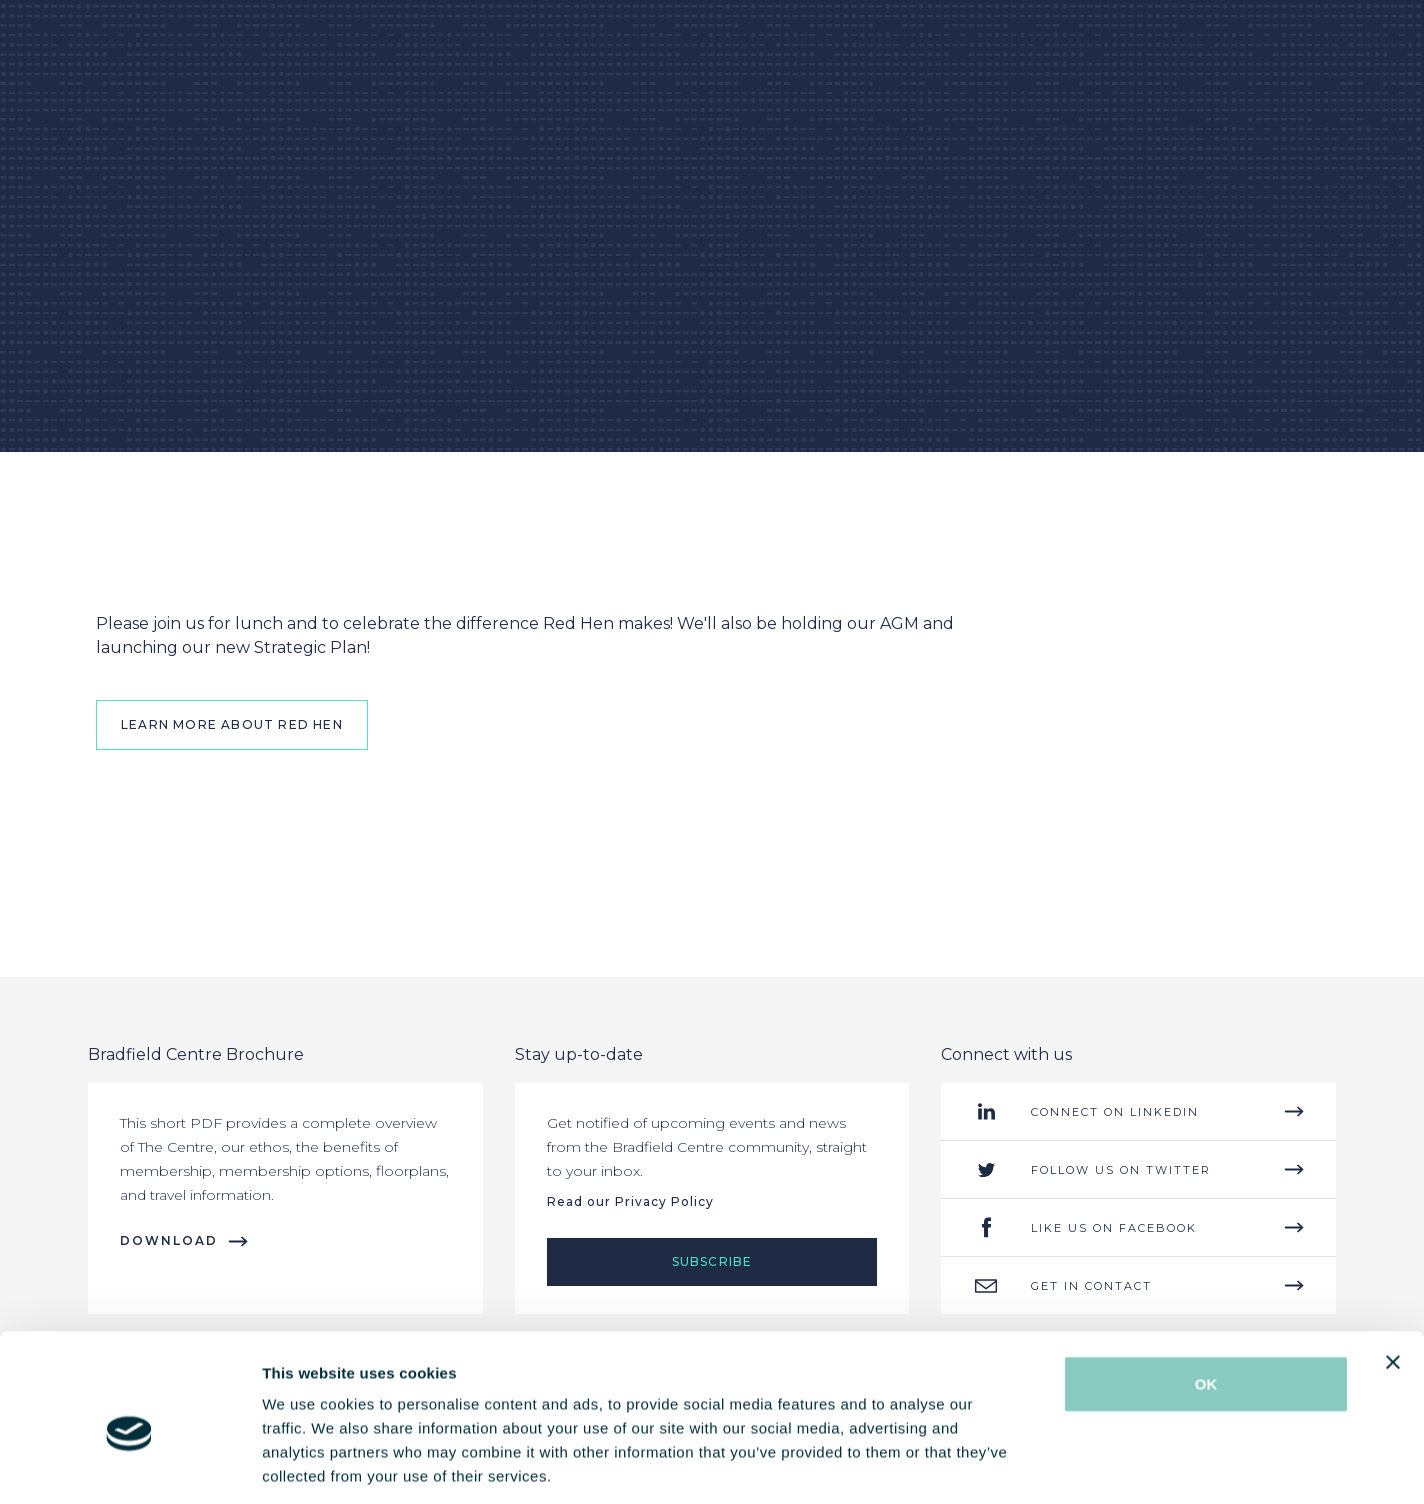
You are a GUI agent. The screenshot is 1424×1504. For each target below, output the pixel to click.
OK (1206, 1291)
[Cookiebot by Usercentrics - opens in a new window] (129, 1465)
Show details (1049, 1464)
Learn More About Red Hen (232, 724)
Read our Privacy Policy (630, 1201)
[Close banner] (1393, 1270)
